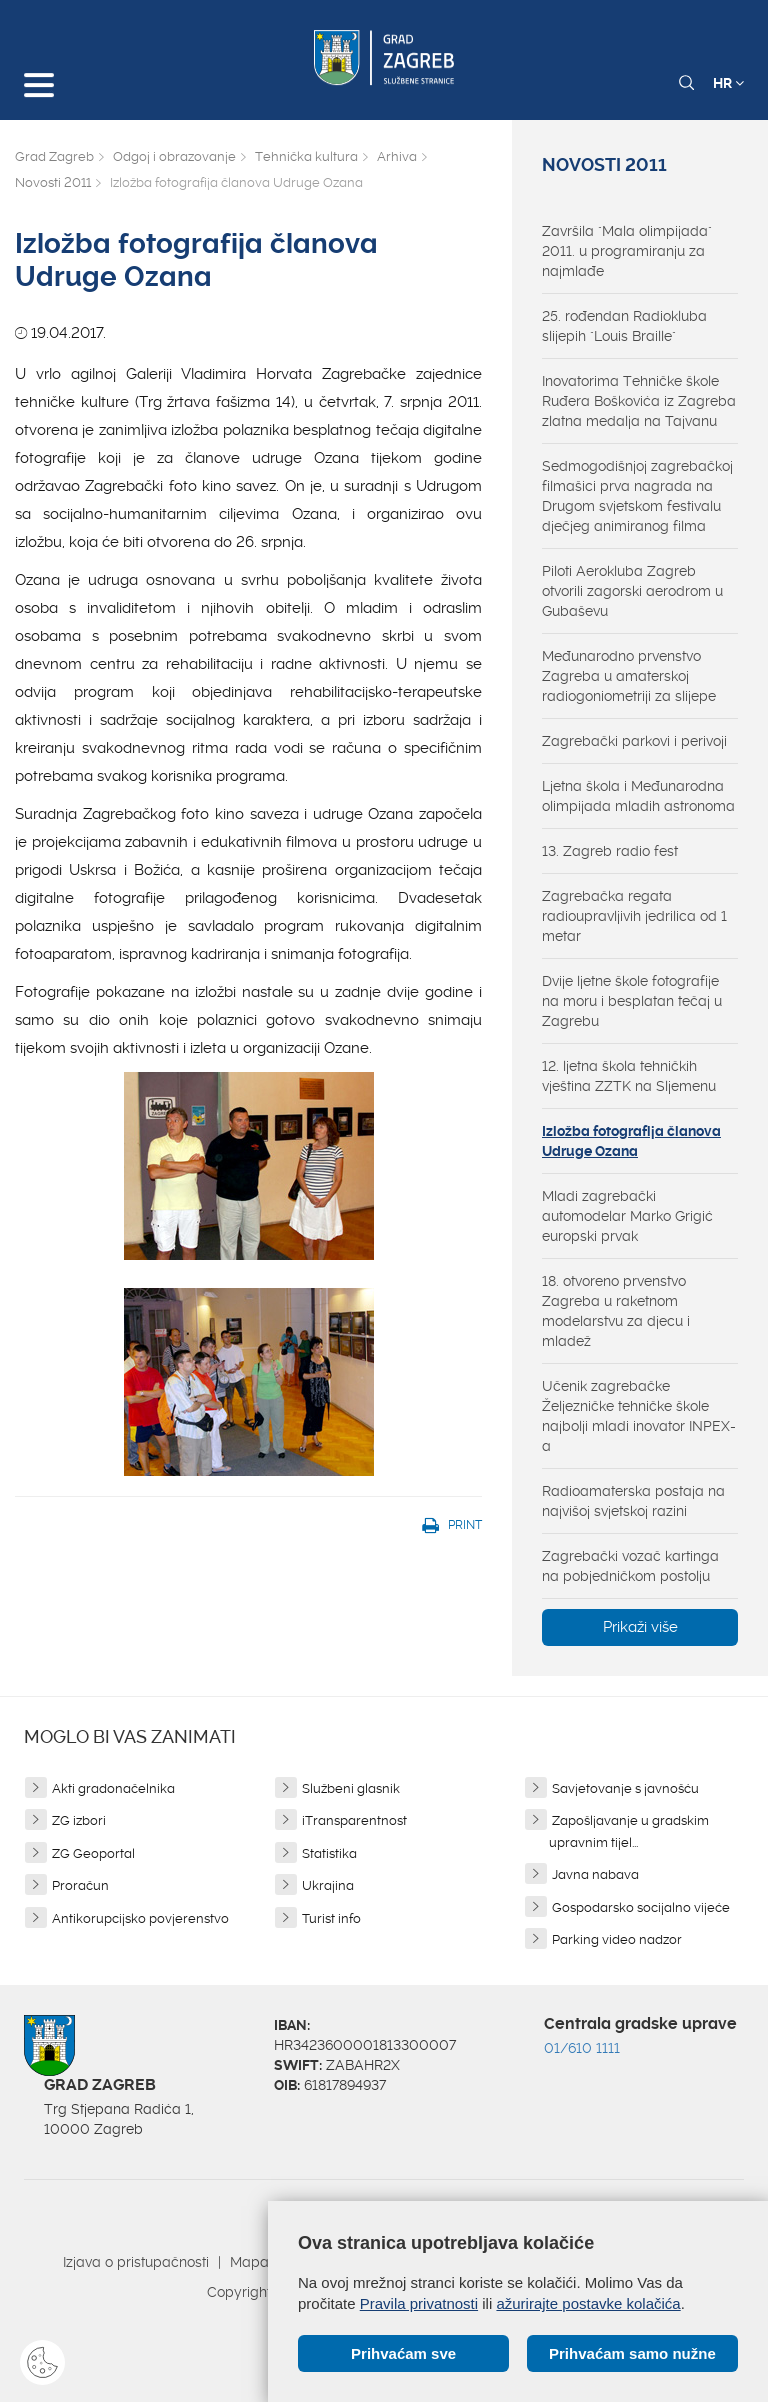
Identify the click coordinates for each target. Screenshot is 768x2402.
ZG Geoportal (93, 1853)
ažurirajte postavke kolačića (588, 2303)
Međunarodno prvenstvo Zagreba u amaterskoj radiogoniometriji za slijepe (629, 676)
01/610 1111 (582, 2048)
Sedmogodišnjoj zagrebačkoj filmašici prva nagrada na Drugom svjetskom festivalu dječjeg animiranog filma (637, 496)
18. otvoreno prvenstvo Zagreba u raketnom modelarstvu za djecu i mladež (616, 1311)
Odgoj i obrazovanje (174, 156)
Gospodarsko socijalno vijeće (641, 1907)
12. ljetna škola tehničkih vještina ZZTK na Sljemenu (629, 1076)
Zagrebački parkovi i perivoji (634, 741)
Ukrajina (328, 1885)
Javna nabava (595, 1874)
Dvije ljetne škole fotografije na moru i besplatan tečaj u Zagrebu (632, 1001)
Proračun (80, 1885)
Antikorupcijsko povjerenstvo (140, 1918)
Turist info (331, 1918)
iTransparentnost (354, 1820)
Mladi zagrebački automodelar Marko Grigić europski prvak (627, 1216)
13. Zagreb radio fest (610, 851)
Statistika (329, 1853)
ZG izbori (79, 1820)
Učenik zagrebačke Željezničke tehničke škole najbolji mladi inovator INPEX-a (639, 1416)
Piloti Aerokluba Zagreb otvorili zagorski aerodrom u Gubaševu (632, 591)
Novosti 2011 (53, 182)
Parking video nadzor (617, 1939)
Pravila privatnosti (419, 2303)
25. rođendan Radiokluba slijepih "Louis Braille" (624, 326)
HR (728, 83)
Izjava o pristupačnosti (136, 2262)
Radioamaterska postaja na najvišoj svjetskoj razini (633, 1501)
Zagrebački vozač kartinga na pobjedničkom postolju (630, 1566)
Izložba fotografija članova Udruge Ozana (631, 1141)
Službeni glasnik (351, 1788)
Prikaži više (640, 1627)
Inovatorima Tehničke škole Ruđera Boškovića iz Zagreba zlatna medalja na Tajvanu (639, 401)
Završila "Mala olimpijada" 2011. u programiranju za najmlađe (627, 251)
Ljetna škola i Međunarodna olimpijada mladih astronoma (638, 796)
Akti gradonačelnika (113, 1788)
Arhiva (397, 156)
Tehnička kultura (306, 156)
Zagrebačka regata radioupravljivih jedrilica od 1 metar (634, 916)
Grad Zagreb (54, 156)
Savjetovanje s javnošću (625, 1788)
